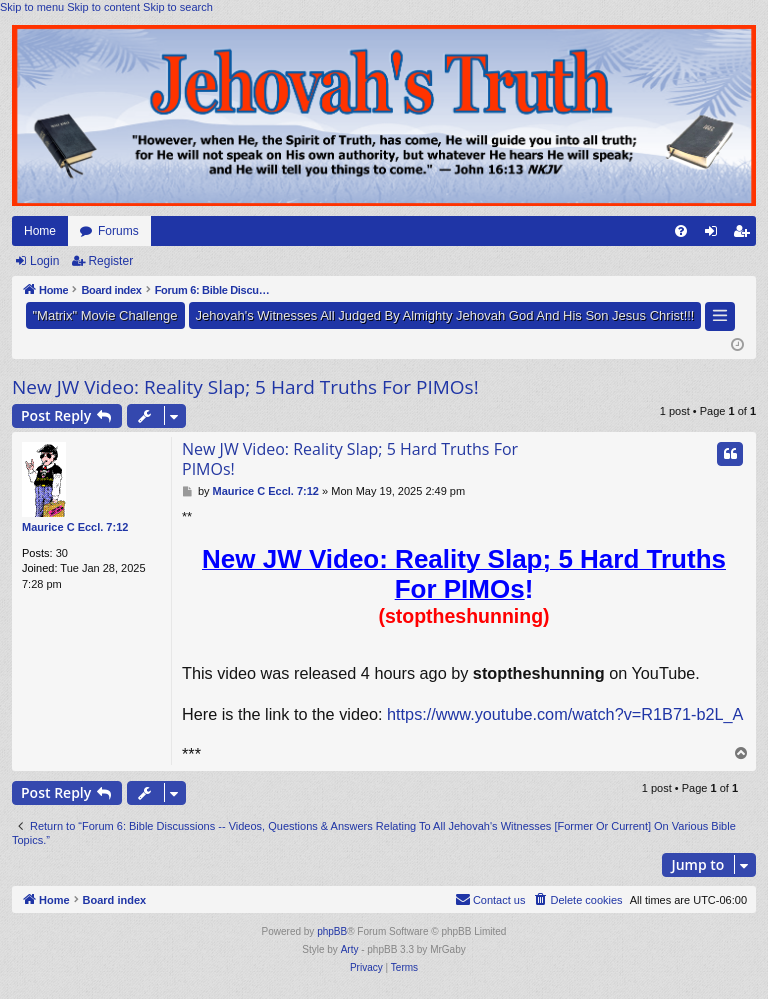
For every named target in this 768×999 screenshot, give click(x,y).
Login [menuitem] (715, 235)
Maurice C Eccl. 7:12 (75, 527)
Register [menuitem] (745, 235)
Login (44, 261)
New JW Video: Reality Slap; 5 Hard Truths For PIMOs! (245, 387)
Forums (118, 231)
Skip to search (178, 7)
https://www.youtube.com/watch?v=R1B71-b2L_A (565, 714)
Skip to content (103, 7)
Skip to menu (32, 7)
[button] (720, 316)
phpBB (332, 931)
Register (110, 261)
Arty (350, 949)
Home (40, 231)
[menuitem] (681, 231)
